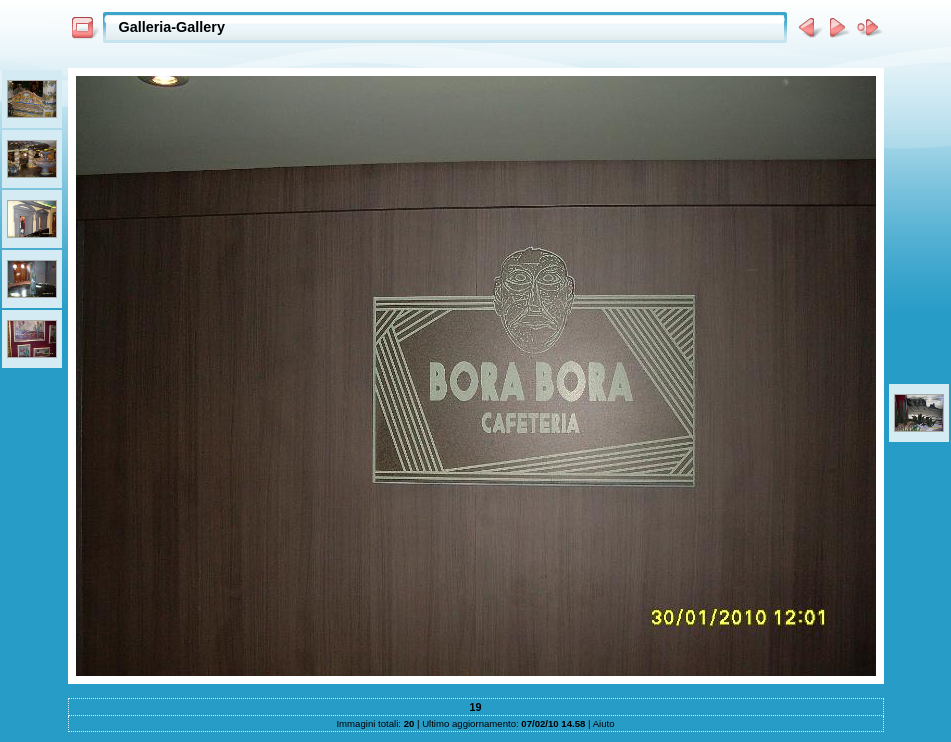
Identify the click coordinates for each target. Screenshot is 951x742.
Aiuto (604, 723)
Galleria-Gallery (172, 27)
